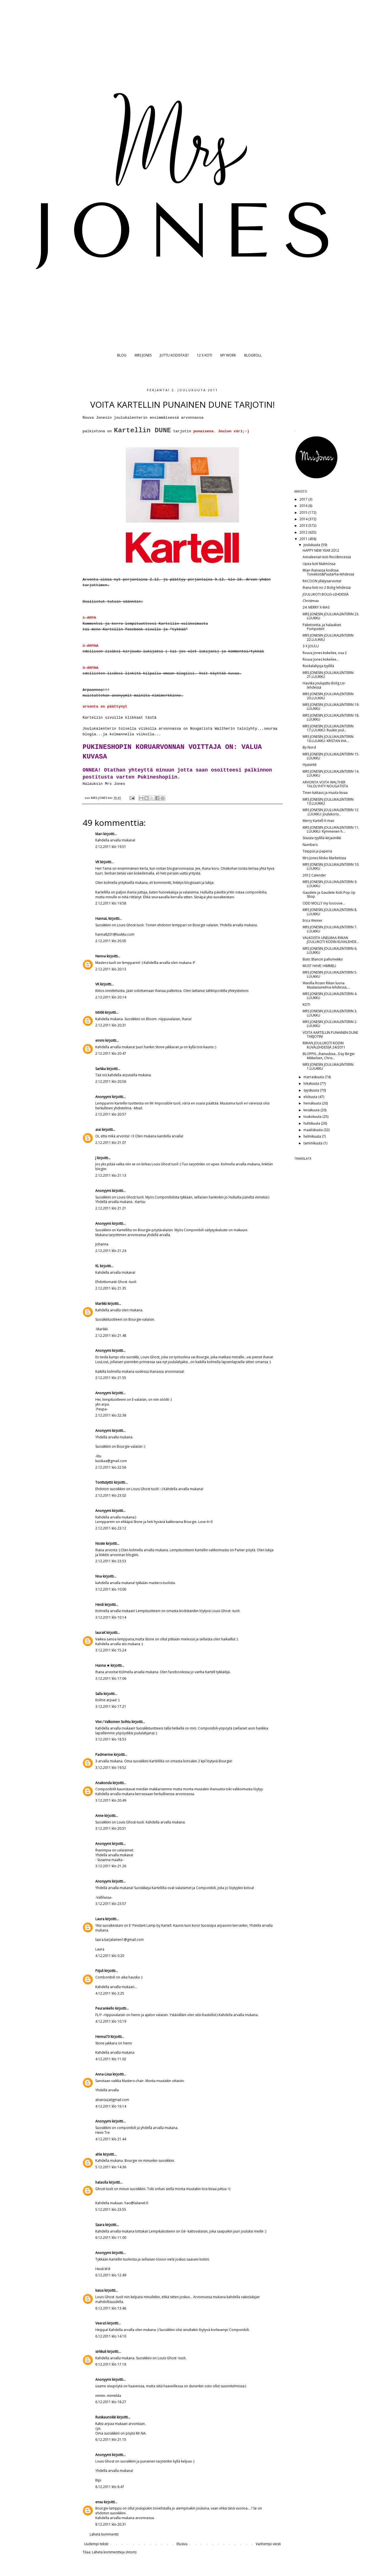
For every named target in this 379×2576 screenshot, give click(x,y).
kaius (99, 2290)
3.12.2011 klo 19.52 (110, 1767)
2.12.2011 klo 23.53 (110, 1561)
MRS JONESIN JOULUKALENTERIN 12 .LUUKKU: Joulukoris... (330, 811)
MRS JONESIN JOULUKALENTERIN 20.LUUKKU (328, 695)
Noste (100, 1543)
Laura (99, 1919)
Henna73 (102, 2036)
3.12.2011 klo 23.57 (110, 1903)
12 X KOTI (204, 355)
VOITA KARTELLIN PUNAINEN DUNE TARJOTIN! (330, 1034)
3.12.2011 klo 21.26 (110, 1866)
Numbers (310, 844)
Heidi (99, 1604)
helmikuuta (312, 1136)
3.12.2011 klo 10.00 (110, 1589)
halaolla (101, 2182)
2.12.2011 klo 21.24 (110, 1250)
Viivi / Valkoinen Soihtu (113, 1721)
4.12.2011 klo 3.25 (109, 1993)
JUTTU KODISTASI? (174, 355)
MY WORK (228, 355)
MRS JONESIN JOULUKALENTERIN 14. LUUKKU (331, 773)
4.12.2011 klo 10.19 (110, 2021)
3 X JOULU (311, 646)
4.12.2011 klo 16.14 (110, 2106)
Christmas (311, 600)
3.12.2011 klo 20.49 (110, 1800)
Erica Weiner (312, 920)
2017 (304, 499)
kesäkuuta (311, 1110)
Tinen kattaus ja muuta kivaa (325, 792)
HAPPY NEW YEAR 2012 (321, 550)
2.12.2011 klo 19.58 (110, 903)
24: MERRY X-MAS (316, 607)
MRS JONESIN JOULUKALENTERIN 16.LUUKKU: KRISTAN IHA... (328, 738)
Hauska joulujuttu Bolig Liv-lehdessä (324, 685)
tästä (151, 718)
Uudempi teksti (96, 2543)
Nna (98, 1576)
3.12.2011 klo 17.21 (110, 1706)
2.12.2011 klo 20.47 (110, 1053)
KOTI (306, 1004)
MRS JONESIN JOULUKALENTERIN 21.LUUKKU (328, 674)
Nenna (100, 956)
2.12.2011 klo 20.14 (110, 997)
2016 (304, 505)
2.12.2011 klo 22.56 (110, 1467)
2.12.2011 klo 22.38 (110, 1415)
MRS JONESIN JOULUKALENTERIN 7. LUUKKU (330, 929)
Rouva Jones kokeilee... (321, 659)
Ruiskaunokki (105, 2417)
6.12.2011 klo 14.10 (110, 2336)
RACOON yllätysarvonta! (322, 581)
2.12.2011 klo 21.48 (110, 1335)
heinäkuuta (312, 1103)
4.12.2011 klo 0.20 (109, 1955)
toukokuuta (312, 1116)
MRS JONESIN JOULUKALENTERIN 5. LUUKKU (330, 974)
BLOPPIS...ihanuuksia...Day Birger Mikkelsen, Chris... (329, 1055)
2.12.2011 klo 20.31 (110, 1025)
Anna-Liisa (103, 2074)
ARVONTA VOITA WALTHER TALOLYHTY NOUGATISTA (325, 784)
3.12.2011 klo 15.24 (110, 1650)
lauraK (100, 1632)
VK (97, 862)
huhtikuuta (312, 1123)
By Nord (309, 747)
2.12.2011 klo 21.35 (110, 1288)
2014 (304, 519)
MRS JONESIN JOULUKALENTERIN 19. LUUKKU (331, 706)
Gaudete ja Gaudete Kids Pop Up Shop (329, 894)
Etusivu (182, 2543)
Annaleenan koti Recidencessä (327, 557)
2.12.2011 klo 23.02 (110, 1495)
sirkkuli (100, 2351)
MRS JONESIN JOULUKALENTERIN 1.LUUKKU (328, 1066)
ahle (98, 2154)
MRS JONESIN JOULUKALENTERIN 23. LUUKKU (331, 616)
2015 (304, 512)
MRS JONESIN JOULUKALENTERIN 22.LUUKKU (328, 637)
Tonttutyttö (104, 1482)
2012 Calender (314, 875)
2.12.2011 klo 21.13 (110, 1175)
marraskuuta (314, 1077)
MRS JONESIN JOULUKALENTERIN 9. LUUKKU (330, 883)
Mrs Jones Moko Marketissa (324, 858)
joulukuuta (312, 544)
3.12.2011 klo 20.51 (110, 1828)
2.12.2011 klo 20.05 (110, 940)
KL (97, 1266)
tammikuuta (313, 1143)
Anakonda (103, 1782)
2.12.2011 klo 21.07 (110, 1142)
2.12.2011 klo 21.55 (110, 1377)
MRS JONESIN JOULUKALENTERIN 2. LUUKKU (330, 1023)
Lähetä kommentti (104, 2534)
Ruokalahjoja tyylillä (318, 665)
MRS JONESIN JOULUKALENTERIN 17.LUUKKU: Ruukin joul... (328, 728)
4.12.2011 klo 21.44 (110, 2139)
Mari (98, 834)
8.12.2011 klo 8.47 (109, 2486)
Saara (99, 2224)
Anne (99, 1815)
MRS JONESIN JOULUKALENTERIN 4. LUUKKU (330, 995)
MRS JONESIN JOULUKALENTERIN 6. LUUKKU (330, 950)
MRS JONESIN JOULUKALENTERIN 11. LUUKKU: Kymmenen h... (331, 829)
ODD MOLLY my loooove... (324, 903)
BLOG (121, 355)
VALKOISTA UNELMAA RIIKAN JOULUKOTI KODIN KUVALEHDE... (331, 939)
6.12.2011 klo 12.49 (110, 2275)
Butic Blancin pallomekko (323, 959)
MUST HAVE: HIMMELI (319, 965)
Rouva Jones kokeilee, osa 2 (325, 652)
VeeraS (100, 2323)
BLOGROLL (253, 355)
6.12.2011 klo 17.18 (110, 2364)
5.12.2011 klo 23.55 (110, 2209)
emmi (99, 1040)
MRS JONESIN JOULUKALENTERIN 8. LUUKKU (330, 911)
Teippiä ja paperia (317, 851)
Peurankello (104, 2008)
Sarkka (100, 1068)
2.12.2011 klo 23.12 (110, 1528)
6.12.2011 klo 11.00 (110, 2237)
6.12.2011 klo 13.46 (110, 2308)
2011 (304, 538)
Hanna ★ (102, 1665)
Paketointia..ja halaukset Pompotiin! (322, 626)
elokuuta (310, 1096)
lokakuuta (311, 1083)
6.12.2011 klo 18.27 (110, 2401)
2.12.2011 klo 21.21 (110, 1208)
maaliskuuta (313, 1129)
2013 (304, 525)
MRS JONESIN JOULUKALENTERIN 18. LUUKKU (331, 717)
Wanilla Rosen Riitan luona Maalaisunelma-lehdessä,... (326, 985)
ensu (99, 2502)
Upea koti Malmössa (319, 563)
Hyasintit (309, 764)
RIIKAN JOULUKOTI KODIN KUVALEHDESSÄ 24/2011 (324, 1045)
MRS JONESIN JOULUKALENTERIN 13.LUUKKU (328, 801)
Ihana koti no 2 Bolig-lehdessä (327, 587)
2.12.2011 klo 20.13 (110, 969)
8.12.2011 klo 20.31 (110, 2524)
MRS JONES (143, 355)
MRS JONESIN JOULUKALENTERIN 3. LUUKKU (330, 1013)
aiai (98, 1129)
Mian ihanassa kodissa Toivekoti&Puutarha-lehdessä (328, 572)
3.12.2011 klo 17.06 (110, 1678)
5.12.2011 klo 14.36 (110, 2167)
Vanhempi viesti (268, 2543)
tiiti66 (99, 1012)
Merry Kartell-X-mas (318, 820)
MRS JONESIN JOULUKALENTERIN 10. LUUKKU (331, 866)
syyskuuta (311, 1090)
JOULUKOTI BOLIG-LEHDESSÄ (326, 594)
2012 (304, 532)
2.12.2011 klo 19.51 (110, 846)
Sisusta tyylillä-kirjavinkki (322, 837)
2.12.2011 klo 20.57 (110, 1114)
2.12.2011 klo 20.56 (110, 1081)
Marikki (101, 1303)
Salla (99, 1693)
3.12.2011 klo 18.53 (110, 1739)
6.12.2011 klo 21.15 (110, 2439)
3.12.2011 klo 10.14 (110, 1617)
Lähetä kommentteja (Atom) (114, 2552)
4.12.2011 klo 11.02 (110, 2059)
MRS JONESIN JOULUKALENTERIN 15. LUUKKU (331, 756)
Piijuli (99, 1970)
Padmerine (104, 1754)
